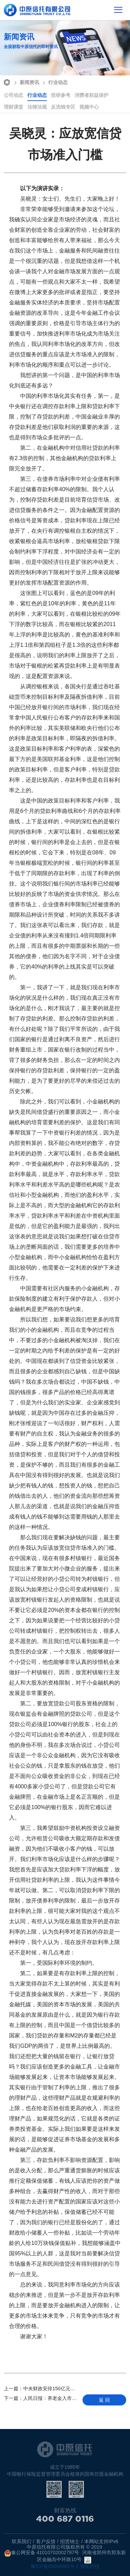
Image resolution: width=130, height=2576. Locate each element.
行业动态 (54, 82)
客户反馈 (45, 2541)
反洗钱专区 (63, 107)
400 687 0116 (65, 2521)
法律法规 (37, 107)
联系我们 (21, 2541)
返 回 (104, 2400)
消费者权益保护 (92, 95)
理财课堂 (13, 107)
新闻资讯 (25, 82)
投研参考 (60, 95)
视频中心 (89, 107)
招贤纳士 (69, 2541)
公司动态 (13, 95)
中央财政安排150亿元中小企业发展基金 (41, 2388)
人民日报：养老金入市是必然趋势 (41, 2398)
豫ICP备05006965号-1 (55, 2566)
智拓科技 (89, 2566)
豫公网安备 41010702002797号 (41, 2553)
